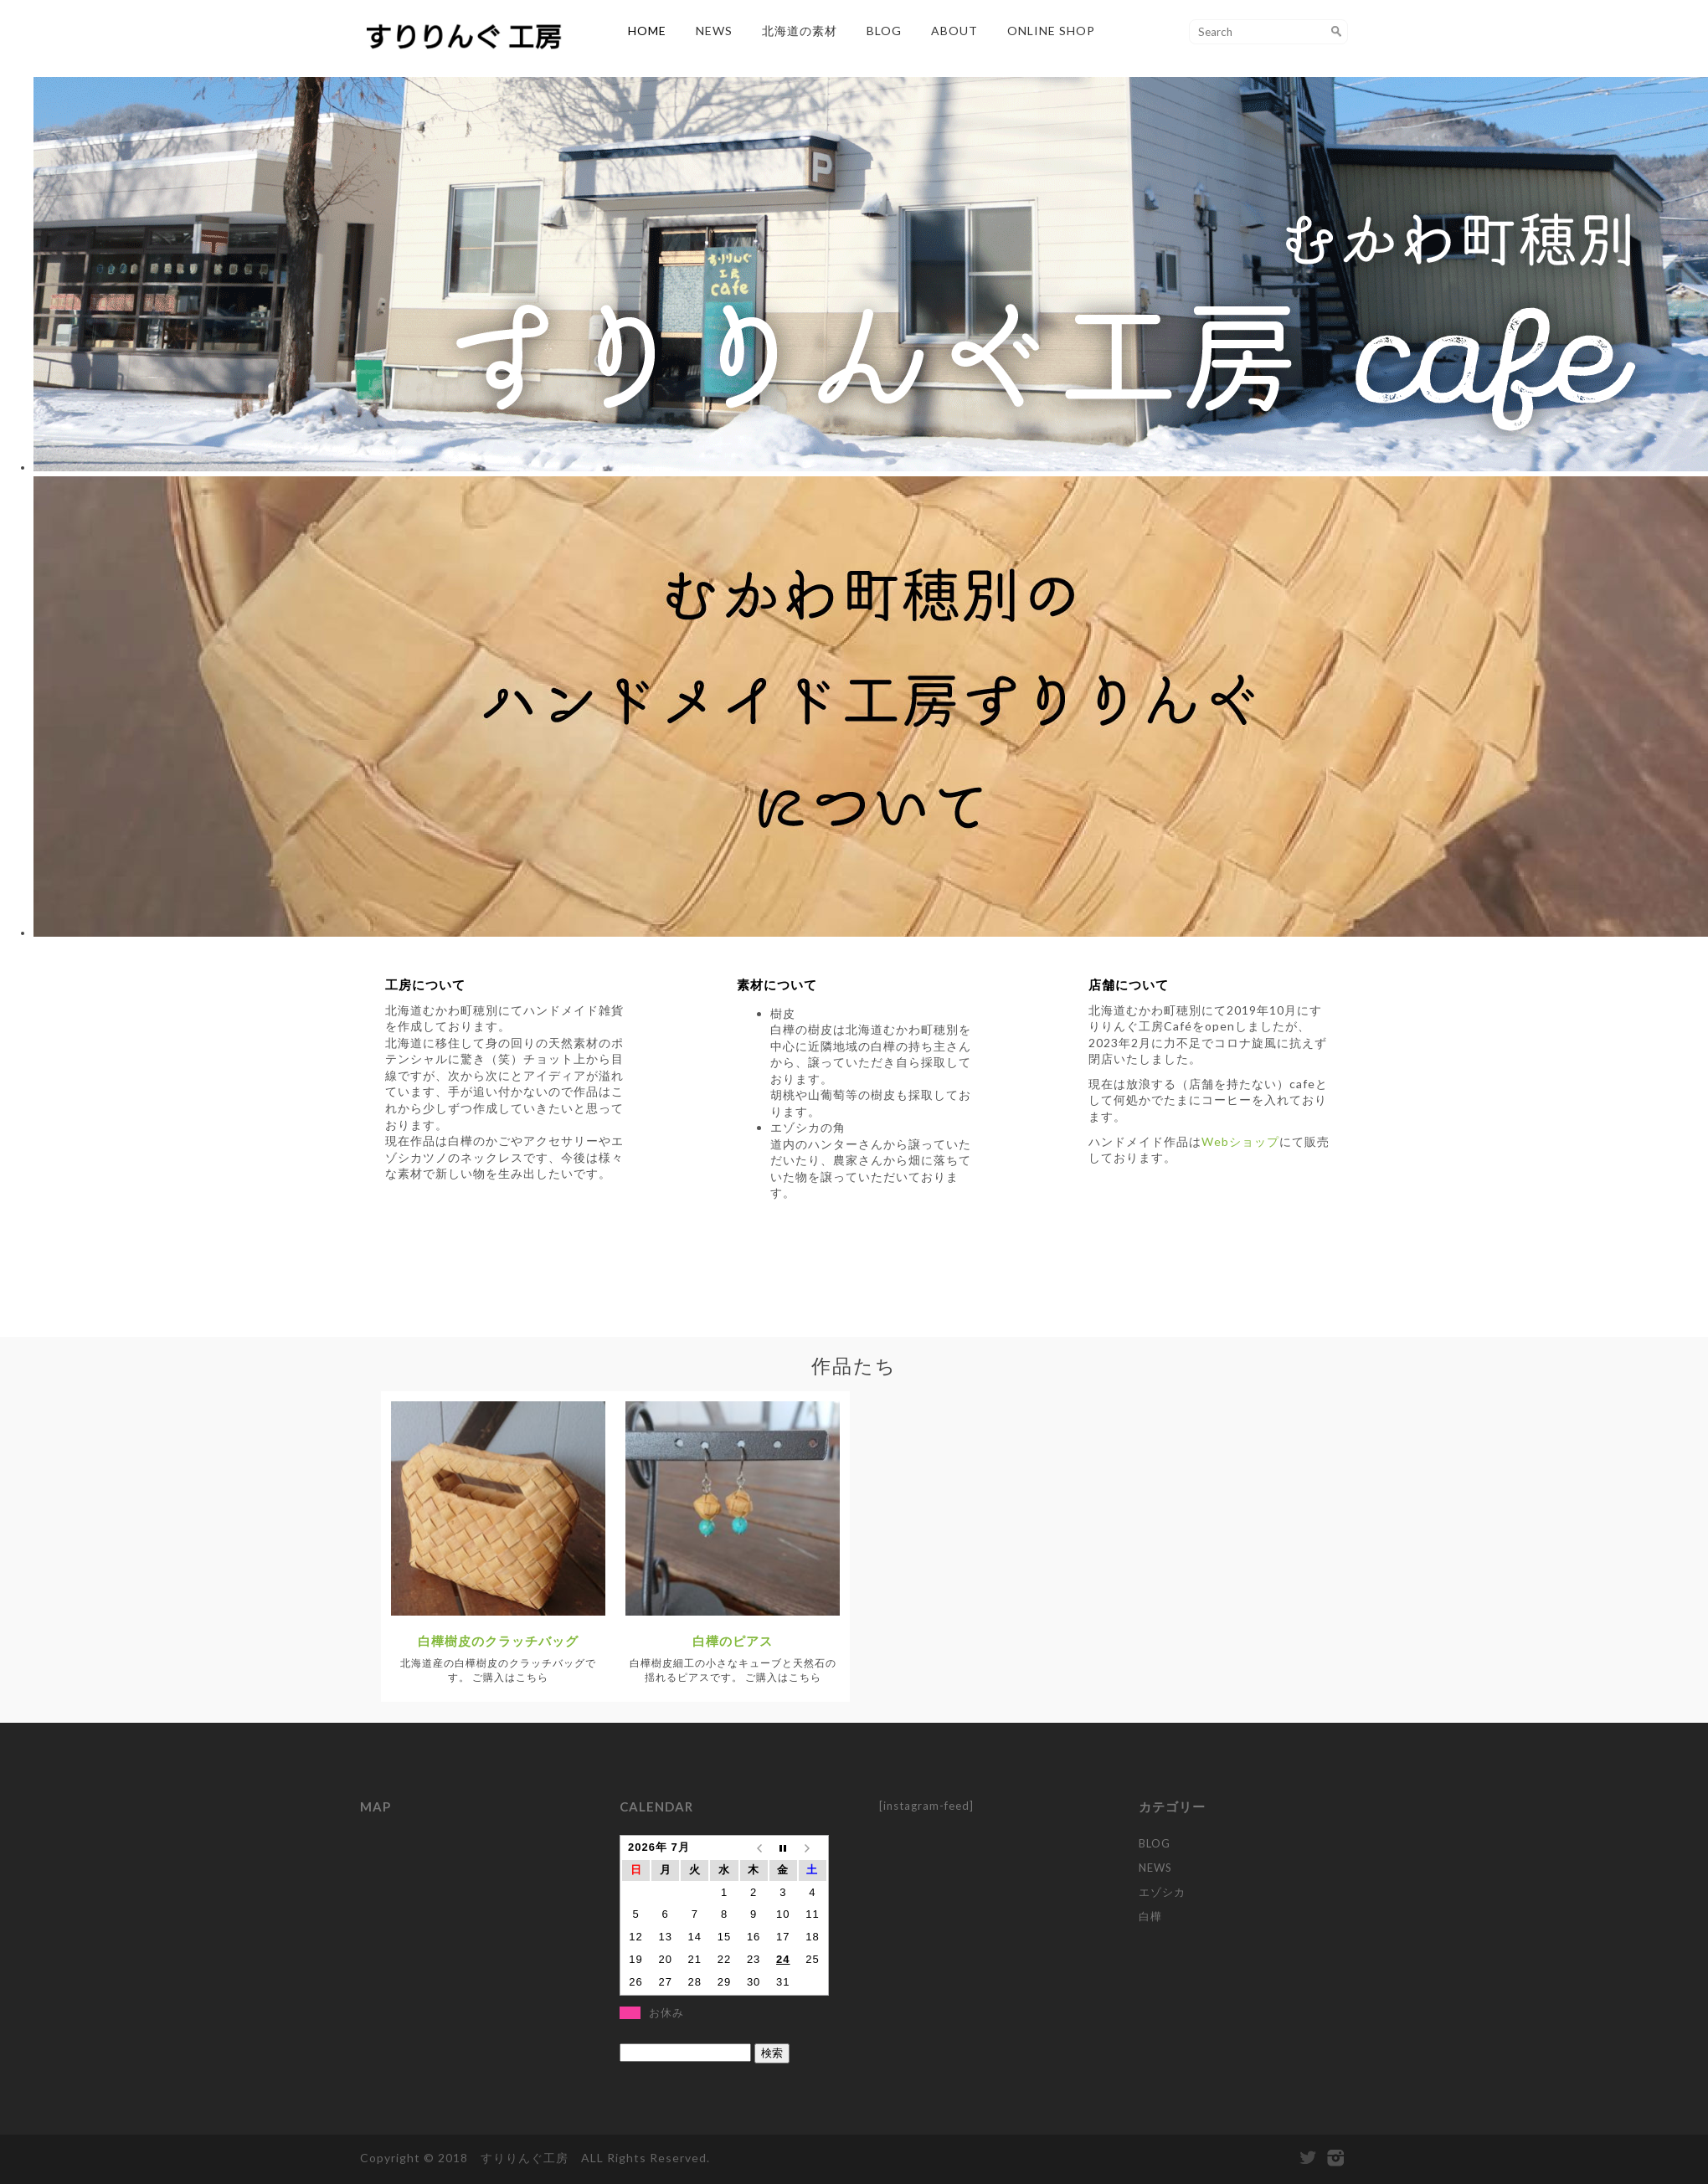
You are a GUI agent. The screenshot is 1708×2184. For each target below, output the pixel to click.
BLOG (884, 30)
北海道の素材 (799, 30)
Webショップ (1240, 1141)
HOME (647, 30)
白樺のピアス (732, 1640)
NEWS (714, 30)
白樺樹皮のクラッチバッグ (498, 1640)
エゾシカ (1162, 1892)
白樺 (1150, 1916)
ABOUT (954, 30)
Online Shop (1051, 30)
